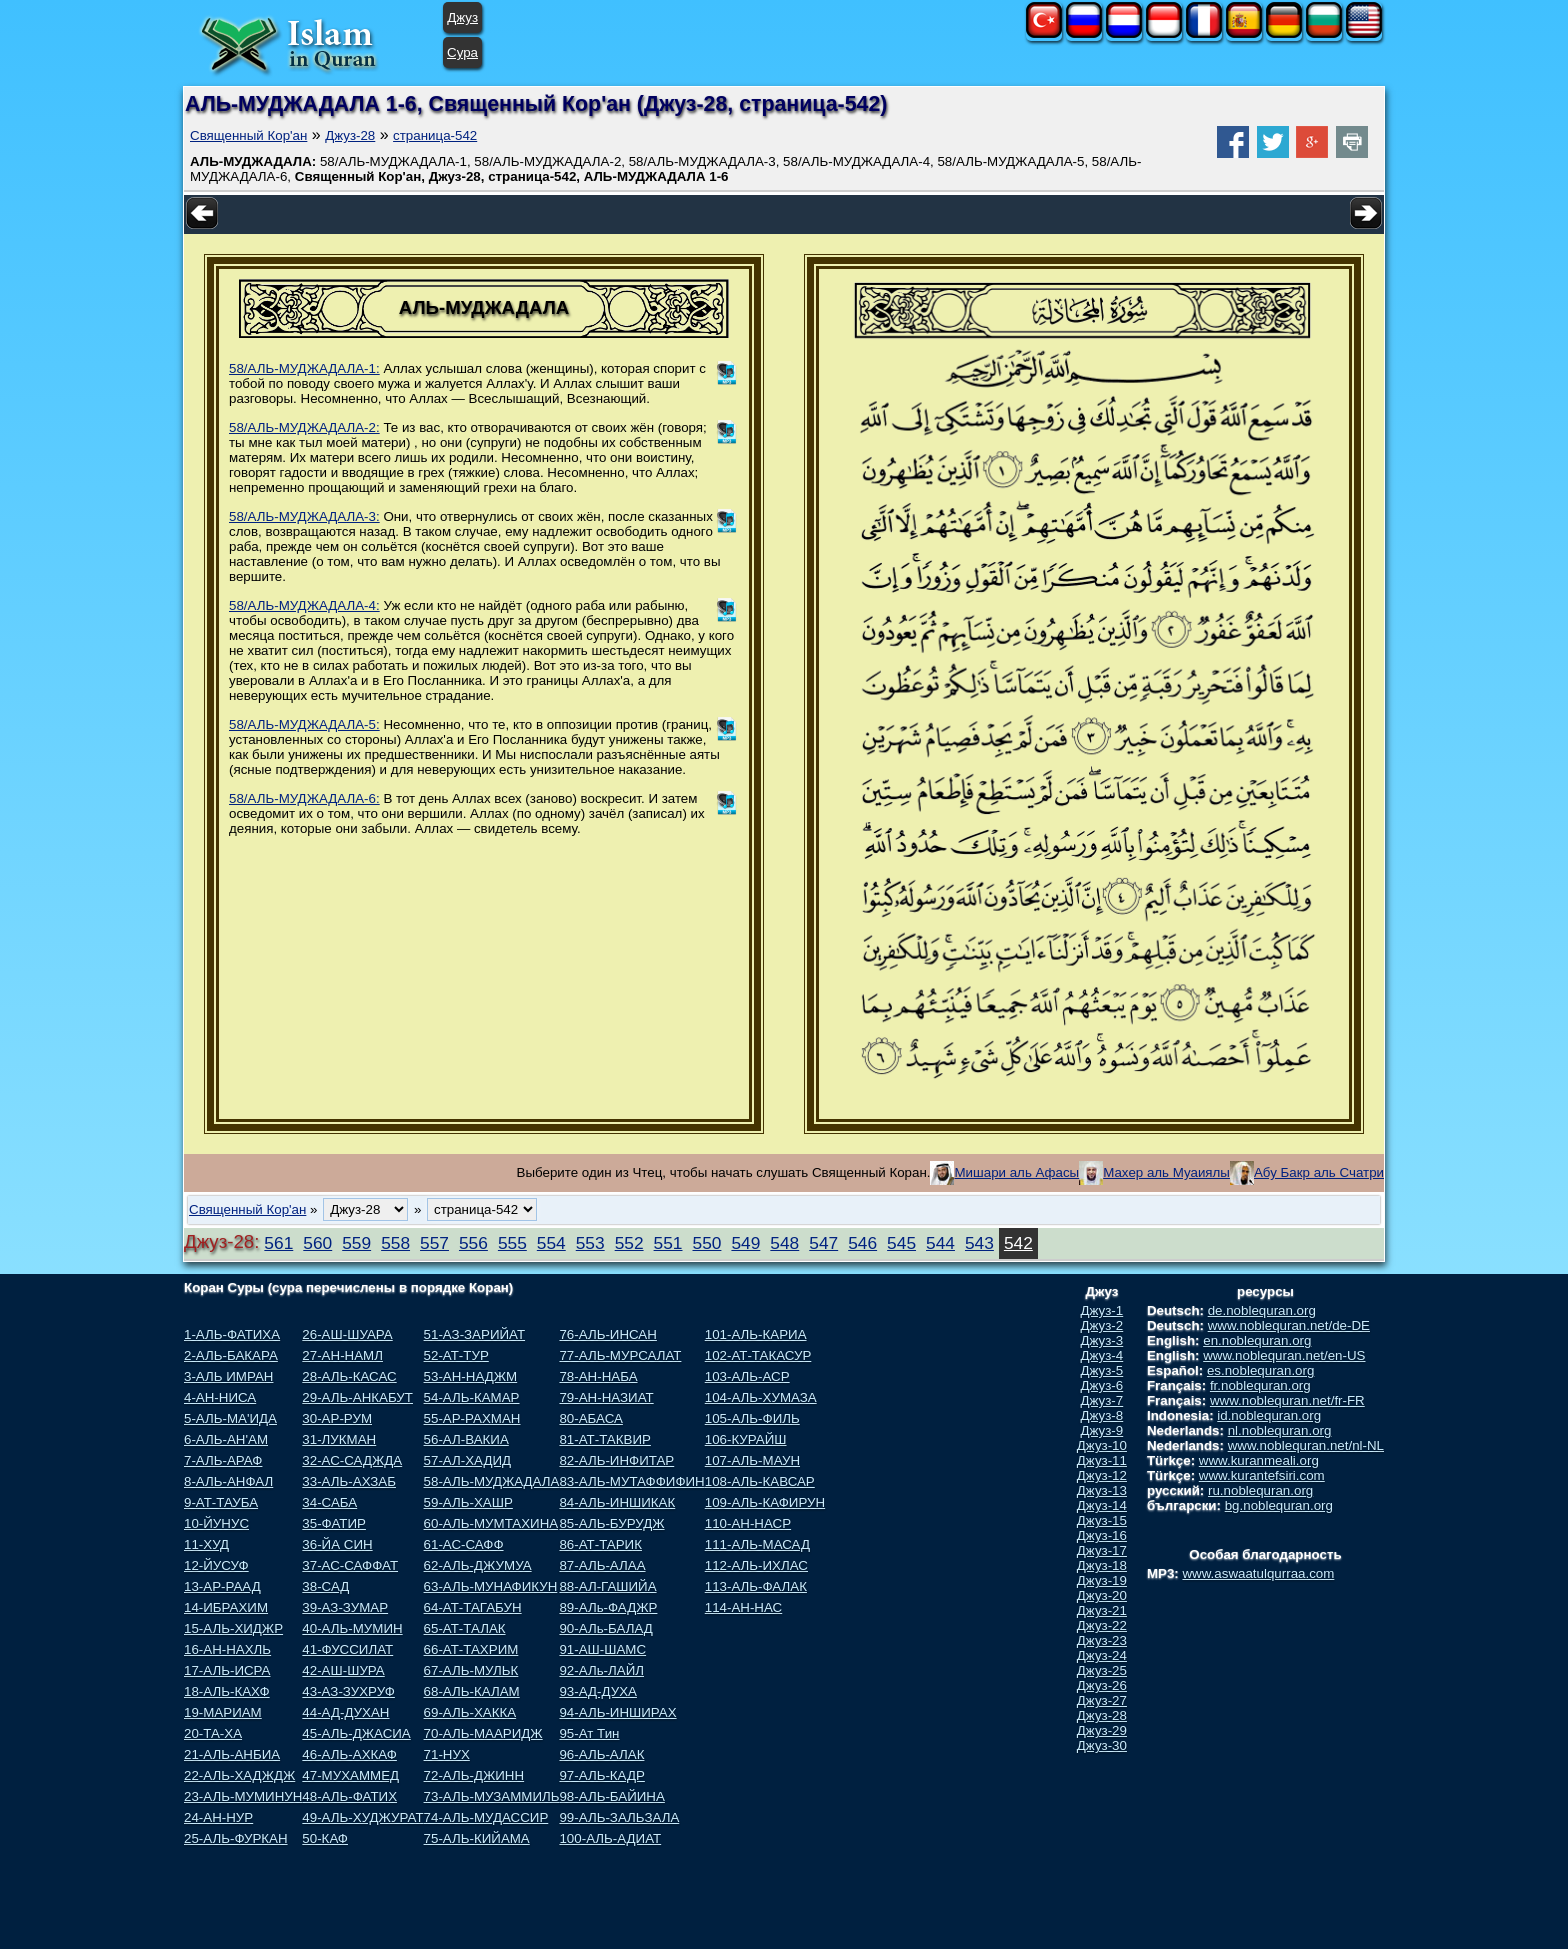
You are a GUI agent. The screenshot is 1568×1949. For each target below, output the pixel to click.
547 (823, 1243)
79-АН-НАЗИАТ (606, 1397)
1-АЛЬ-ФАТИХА (232, 1334)
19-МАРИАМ (223, 1712)
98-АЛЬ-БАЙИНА (611, 1796)
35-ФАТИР (334, 1523)
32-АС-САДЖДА (352, 1460)
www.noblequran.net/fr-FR (1287, 1400)
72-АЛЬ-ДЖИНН (474, 1775)
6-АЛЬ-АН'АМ (226, 1439)
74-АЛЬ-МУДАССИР (486, 1817)
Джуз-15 (1102, 1520)
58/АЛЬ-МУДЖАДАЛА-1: (304, 368)
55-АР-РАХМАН (472, 1418)
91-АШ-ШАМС (602, 1649)
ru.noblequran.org (1260, 1490)
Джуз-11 (1102, 1460)
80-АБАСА (590, 1418)
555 (512, 1243)
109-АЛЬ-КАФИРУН (765, 1502)
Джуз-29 (1102, 1730)
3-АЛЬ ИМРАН (228, 1376)
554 (551, 1243)
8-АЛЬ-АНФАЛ (228, 1481)
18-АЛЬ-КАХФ (227, 1691)
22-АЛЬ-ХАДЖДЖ (239, 1775)
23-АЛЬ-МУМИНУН (243, 1796)
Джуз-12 (1102, 1475)
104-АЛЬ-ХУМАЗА (761, 1397)
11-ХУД (206, 1544)
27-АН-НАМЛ (342, 1355)
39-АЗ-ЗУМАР (345, 1607)
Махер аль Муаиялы (1166, 1172)
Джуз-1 (1102, 1310)
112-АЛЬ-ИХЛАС (756, 1565)
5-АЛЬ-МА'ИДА (230, 1418)
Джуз (462, 17)
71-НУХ (447, 1754)
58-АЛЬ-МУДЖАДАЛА (492, 1481)
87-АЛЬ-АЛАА (602, 1565)
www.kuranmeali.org (1259, 1460)
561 (278, 1243)
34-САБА (329, 1502)
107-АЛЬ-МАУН (752, 1460)
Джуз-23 (1102, 1640)
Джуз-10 (1102, 1445)
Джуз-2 (1102, 1325)
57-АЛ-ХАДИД (468, 1460)
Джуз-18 (1102, 1565)
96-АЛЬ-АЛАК (601, 1754)
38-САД (325, 1586)
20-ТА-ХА (213, 1733)
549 (745, 1243)
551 (668, 1243)
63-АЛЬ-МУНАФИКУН (491, 1586)
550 (707, 1243)
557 (434, 1243)
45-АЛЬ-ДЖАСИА (356, 1733)
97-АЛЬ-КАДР (601, 1775)
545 (901, 1243)
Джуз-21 (1102, 1610)
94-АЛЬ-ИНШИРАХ (617, 1712)
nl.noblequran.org (1280, 1430)
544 (940, 1243)
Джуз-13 (1102, 1490)
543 (979, 1243)
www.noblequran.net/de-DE (1289, 1325)
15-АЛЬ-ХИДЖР (233, 1628)
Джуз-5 (1102, 1370)
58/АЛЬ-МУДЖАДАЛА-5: (304, 724)
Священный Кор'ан (248, 135)
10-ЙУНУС (216, 1523)
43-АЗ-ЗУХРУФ (348, 1691)
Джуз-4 (1102, 1355)
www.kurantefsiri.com (1262, 1475)
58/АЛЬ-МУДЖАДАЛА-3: (304, 516)
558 (395, 1243)
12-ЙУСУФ (216, 1565)
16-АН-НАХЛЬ (227, 1649)
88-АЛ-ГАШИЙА (607, 1586)
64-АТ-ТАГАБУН (473, 1607)
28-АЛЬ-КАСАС (349, 1376)
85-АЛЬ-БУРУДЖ (611, 1523)
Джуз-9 (1102, 1430)
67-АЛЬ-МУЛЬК (471, 1670)
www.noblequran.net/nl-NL (1306, 1445)
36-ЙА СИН (337, 1544)
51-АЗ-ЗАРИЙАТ (474, 1334)
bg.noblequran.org (1279, 1505)
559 (356, 1243)
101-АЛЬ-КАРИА (756, 1334)
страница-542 (435, 135)
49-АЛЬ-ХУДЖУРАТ (362, 1817)
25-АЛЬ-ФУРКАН (236, 1838)
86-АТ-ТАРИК (600, 1544)
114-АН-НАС (743, 1607)
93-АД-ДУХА (597, 1691)
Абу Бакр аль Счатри (1319, 1172)
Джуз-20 (1102, 1595)
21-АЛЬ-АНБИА (232, 1754)
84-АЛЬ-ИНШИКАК (617, 1502)
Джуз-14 (1102, 1505)
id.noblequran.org (1269, 1415)
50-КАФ (325, 1838)
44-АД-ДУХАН (345, 1712)
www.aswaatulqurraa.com (1258, 1573)
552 (629, 1243)
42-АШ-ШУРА (343, 1670)
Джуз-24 (1102, 1655)
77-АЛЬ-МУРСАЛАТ (620, 1355)
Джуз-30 (1102, 1745)
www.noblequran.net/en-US (1284, 1355)
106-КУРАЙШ (746, 1439)
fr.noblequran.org (1260, 1385)
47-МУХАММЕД (350, 1775)
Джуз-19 (1102, 1580)
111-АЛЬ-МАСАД (757, 1544)
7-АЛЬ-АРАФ (223, 1460)
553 (590, 1243)
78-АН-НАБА (598, 1376)
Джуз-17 (1102, 1550)
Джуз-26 (1102, 1685)
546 (862, 1243)
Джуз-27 (1102, 1700)
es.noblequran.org (1260, 1370)
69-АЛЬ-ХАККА (470, 1712)
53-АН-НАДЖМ (471, 1376)
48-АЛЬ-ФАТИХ (349, 1796)
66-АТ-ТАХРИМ (471, 1649)
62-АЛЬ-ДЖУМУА (478, 1565)
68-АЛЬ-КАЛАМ (472, 1691)
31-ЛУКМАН (339, 1439)
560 (317, 1243)
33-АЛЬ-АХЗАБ (349, 1481)
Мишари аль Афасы (1016, 1172)
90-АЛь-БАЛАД (605, 1628)
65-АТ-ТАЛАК (465, 1628)
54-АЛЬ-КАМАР (472, 1397)
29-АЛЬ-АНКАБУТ (357, 1397)
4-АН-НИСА (220, 1397)
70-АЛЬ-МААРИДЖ (483, 1733)
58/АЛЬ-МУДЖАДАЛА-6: (304, 798)
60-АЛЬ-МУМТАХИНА (491, 1523)
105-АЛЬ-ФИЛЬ (752, 1418)
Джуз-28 (350, 135)
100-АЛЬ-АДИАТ (610, 1838)
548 (784, 1243)
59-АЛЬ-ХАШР (468, 1502)
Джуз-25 (1102, 1670)
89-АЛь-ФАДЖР (608, 1607)
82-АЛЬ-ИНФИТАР (616, 1460)
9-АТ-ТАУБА (221, 1502)
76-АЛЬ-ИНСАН (607, 1334)
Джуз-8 (1102, 1415)
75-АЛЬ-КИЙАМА (477, 1838)
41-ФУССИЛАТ (347, 1649)
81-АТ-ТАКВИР (604, 1439)
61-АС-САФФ (464, 1544)
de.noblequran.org (1262, 1310)
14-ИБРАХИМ (226, 1607)
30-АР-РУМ (337, 1418)
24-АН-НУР (218, 1817)
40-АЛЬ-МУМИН (352, 1628)
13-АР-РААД (222, 1586)
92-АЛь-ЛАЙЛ (601, 1670)
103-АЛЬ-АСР (747, 1376)
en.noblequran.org (1257, 1340)
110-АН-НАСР (748, 1523)
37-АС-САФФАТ (350, 1565)
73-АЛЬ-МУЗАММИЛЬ (492, 1796)
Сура (462, 52)
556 (473, 1243)
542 (1018, 1243)
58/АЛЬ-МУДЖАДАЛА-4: (304, 605)
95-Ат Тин (589, 1733)
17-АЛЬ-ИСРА (227, 1670)
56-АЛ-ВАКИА (466, 1439)
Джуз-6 (1102, 1385)
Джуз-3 (1102, 1340)
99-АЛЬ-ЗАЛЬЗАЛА (619, 1817)
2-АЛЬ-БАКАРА (231, 1355)
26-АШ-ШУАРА (347, 1334)
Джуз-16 (1102, 1535)
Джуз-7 (1102, 1400)
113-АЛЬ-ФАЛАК (756, 1586)
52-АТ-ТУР (456, 1355)
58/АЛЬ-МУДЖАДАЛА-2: (304, 427)
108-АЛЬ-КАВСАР (760, 1481)
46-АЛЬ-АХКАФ (349, 1754)
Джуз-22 (1102, 1625)
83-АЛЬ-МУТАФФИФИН (631, 1481)
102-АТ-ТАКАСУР (758, 1355)
